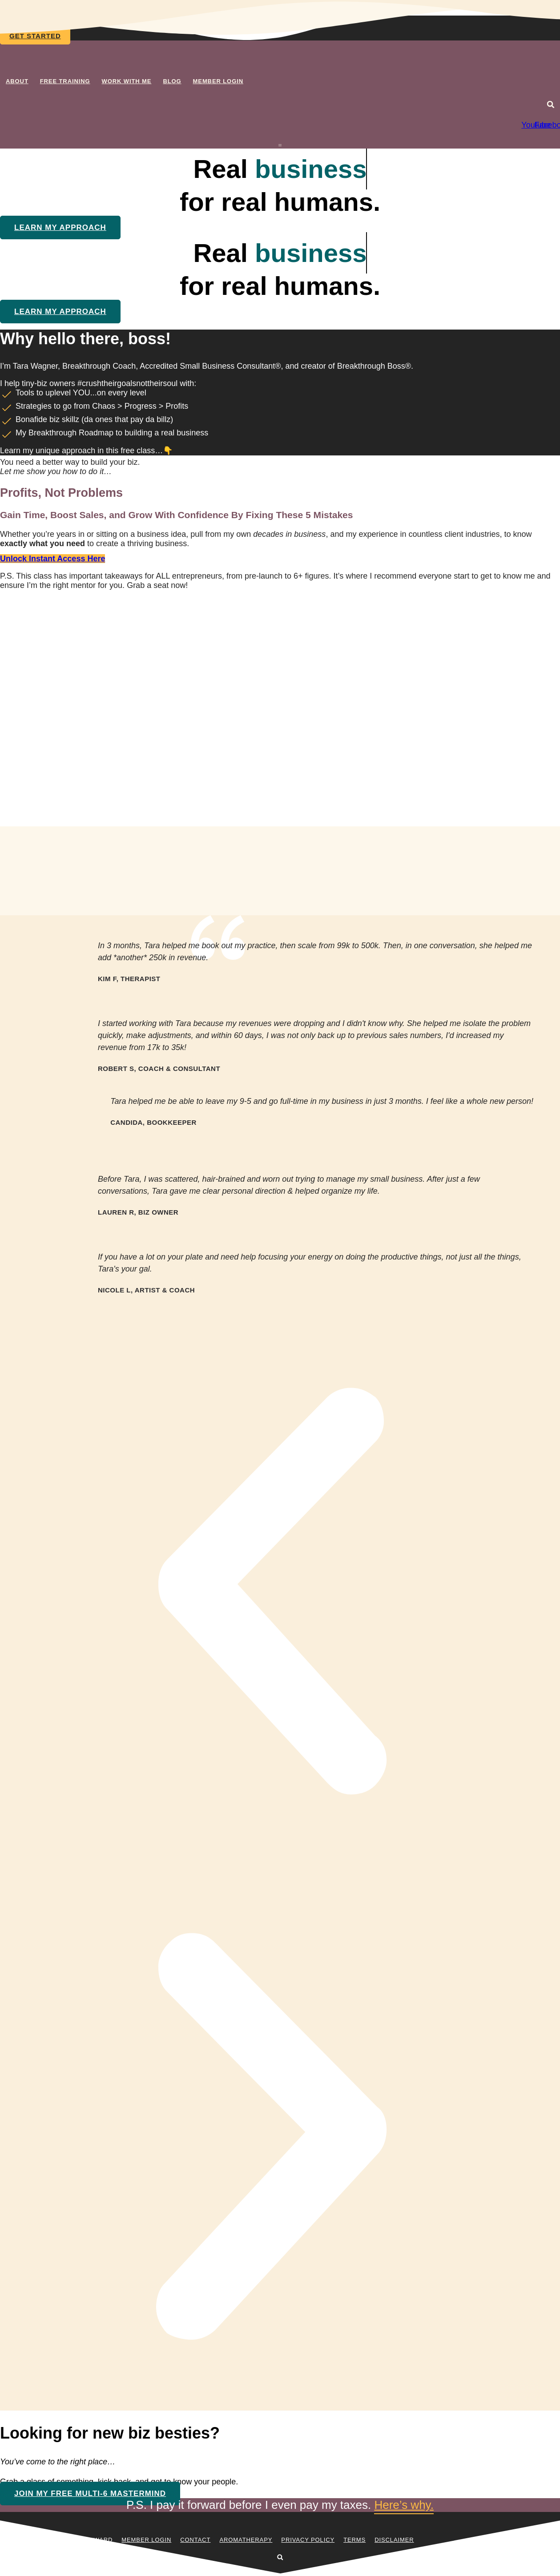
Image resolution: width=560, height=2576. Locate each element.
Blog (172, 81)
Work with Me (127, 81)
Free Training (65, 81)
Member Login (218, 81)
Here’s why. (403, 2505)
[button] (550, 104)
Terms (354, 2539)
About (17, 81)
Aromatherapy (245, 2539)
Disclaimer (394, 2539)
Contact (195, 2539)
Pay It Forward (86, 2539)
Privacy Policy (307, 2539)
